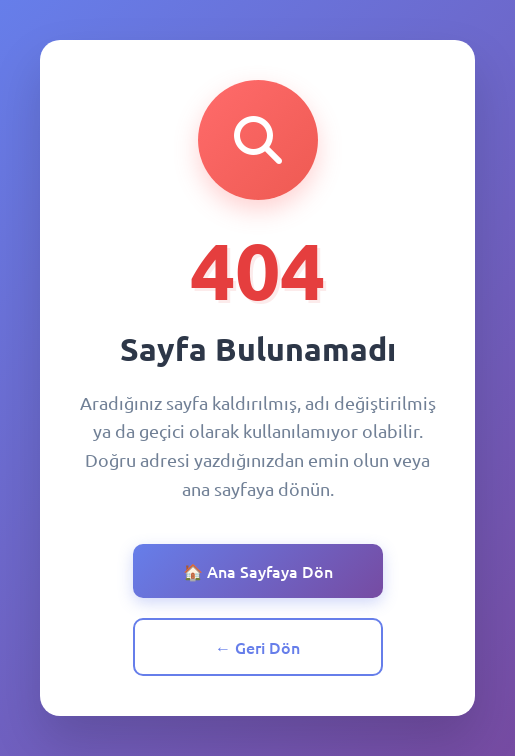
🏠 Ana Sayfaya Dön (258, 571)
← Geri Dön (257, 647)
